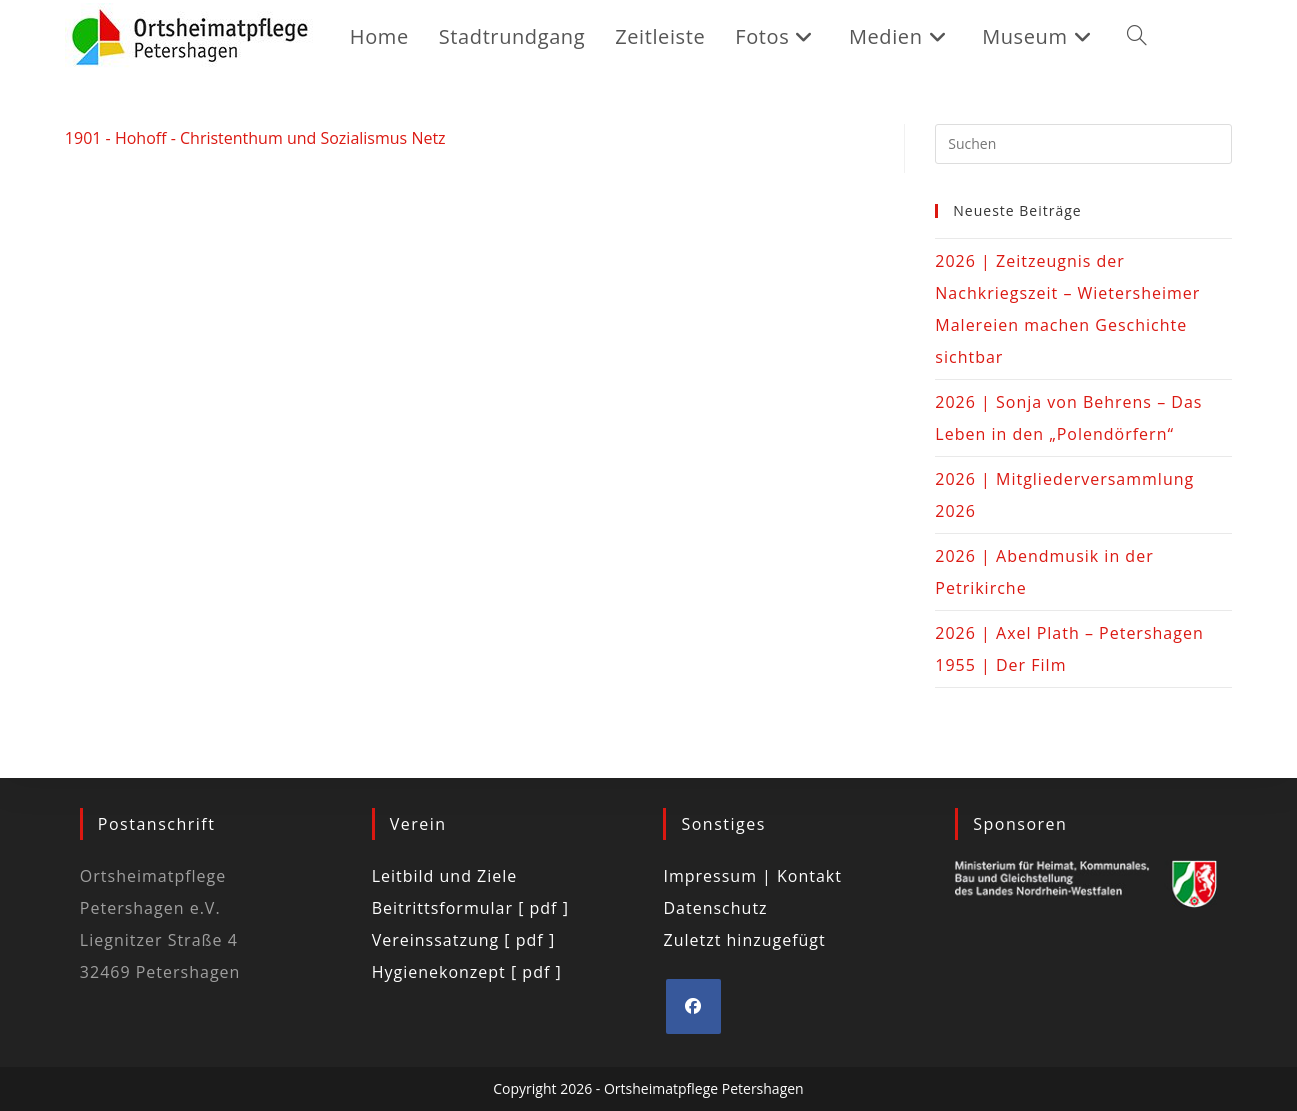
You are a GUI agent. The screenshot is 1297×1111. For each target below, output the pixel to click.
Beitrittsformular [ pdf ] (470, 908)
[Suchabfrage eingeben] (1083, 144)
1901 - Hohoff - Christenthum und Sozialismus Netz (255, 138)
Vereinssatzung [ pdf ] (463, 940)
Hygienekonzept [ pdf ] (467, 972)
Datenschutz (715, 908)
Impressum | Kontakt (752, 876)
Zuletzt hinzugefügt (744, 940)
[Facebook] (693, 1006)
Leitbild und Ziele (445, 876)
